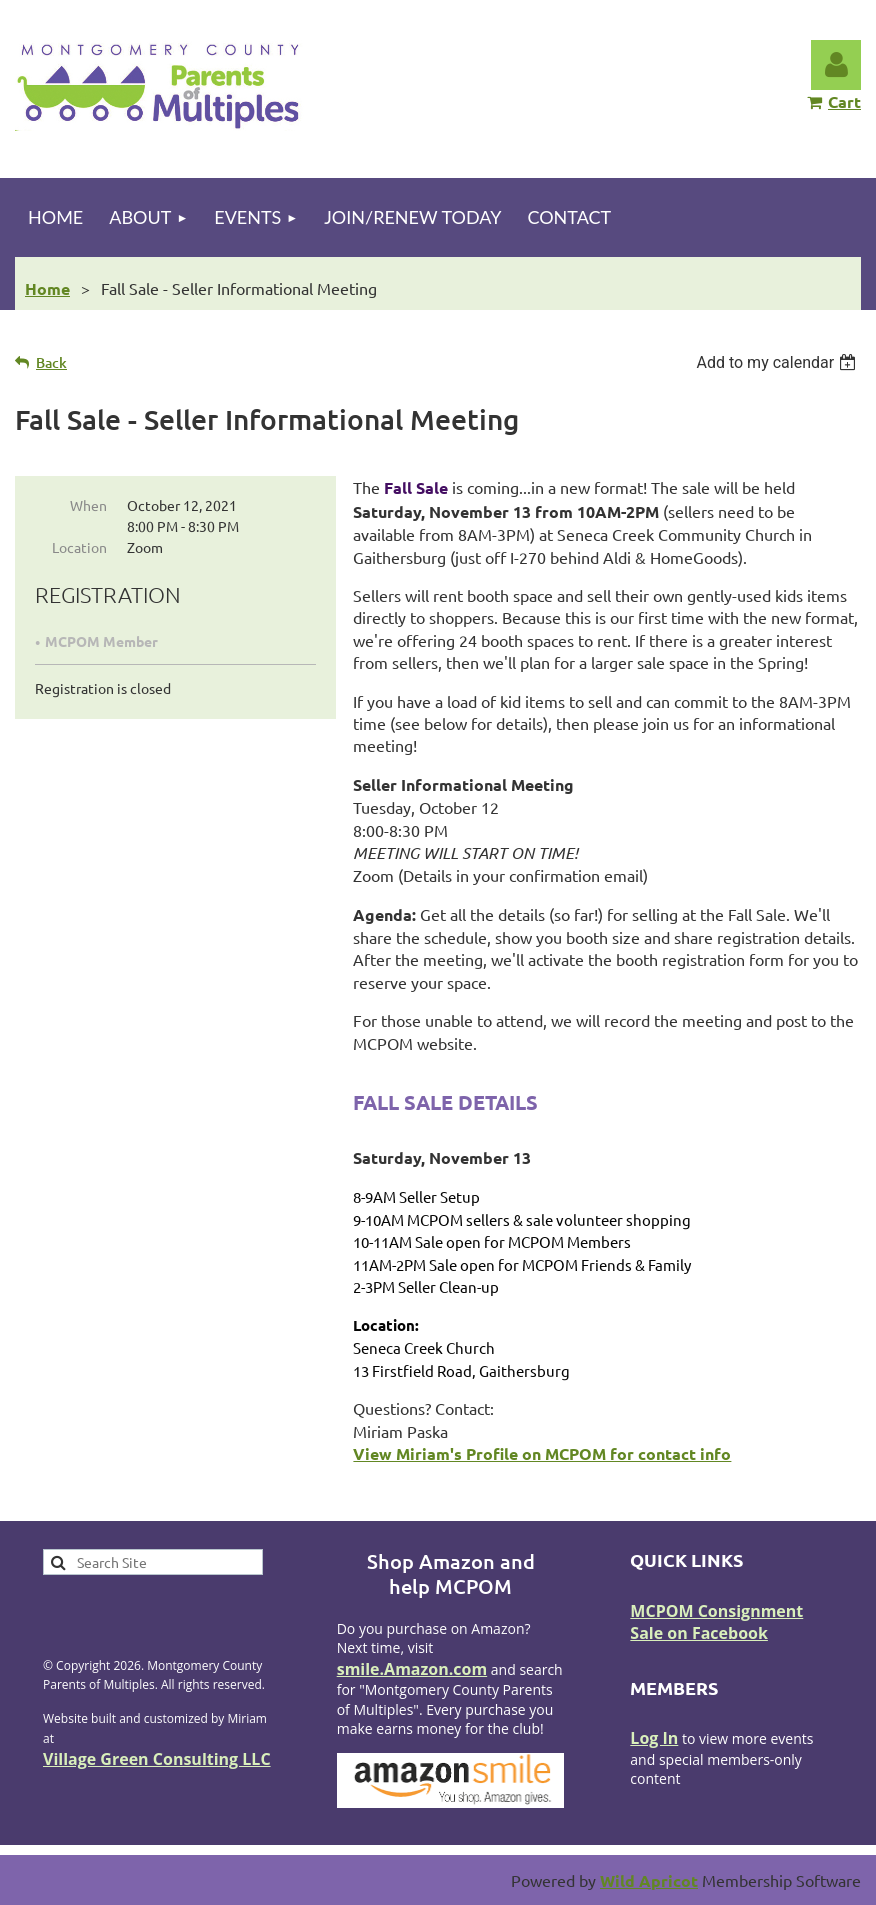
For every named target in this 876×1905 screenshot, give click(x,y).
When (88, 505)
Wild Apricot (649, 1880)
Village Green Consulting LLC (157, 1759)
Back (51, 362)
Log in (836, 65)
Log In (654, 1738)
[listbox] (778, 362)
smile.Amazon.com (412, 1669)
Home (47, 288)
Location (79, 547)
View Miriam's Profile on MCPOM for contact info (542, 1453)
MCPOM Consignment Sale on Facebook (716, 1622)
